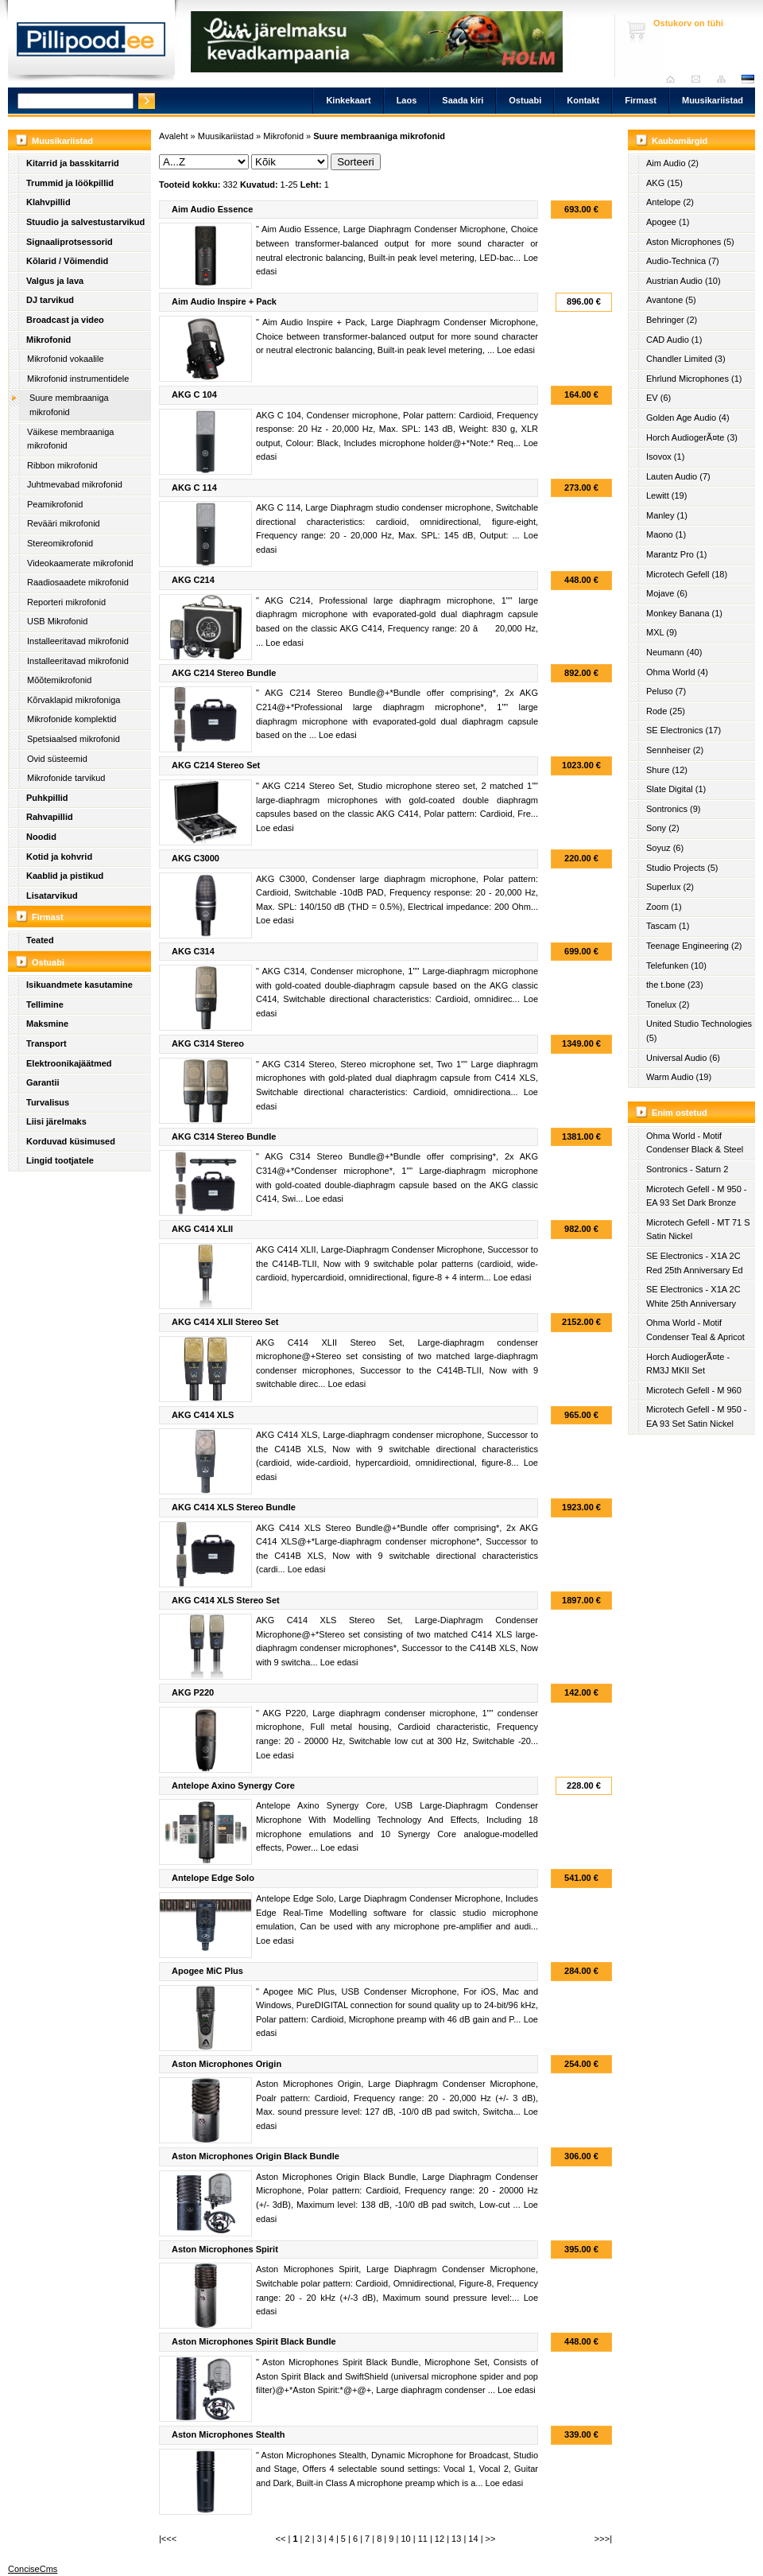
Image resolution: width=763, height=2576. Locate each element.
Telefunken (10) (676, 965)
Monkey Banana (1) (684, 613)
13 (456, 2538)
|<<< (167, 2538)
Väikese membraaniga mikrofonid (70, 439)
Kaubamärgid (679, 141)
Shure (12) (666, 770)
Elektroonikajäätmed (69, 1063)
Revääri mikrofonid (63, 523)
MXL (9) (661, 632)
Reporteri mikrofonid (66, 602)
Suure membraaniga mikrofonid (69, 405)
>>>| (603, 2538)
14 (473, 2538)
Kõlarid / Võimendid (67, 261)
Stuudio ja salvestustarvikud (85, 222)
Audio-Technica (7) (682, 261)
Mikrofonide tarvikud (66, 778)
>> (491, 2538)
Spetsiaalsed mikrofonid (73, 739)
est (747, 79)
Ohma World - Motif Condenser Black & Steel (694, 1143)
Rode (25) (665, 711)
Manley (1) (666, 515)
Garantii (43, 1082)
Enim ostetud (679, 1112)
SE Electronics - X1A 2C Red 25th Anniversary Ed (694, 1263)
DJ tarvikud (50, 300)
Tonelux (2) (667, 1004)
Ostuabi (525, 100)
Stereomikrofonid (60, 543)
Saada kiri (699, 79)
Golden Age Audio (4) (688, 417)
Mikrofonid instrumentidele (78, 378)
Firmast (640, 100)
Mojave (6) (666, 593)
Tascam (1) (667, 926)
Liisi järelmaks (56, 1121)
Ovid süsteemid (57, 758)
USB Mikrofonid (57, 621)
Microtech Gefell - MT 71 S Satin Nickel (698, 1229)
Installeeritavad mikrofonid (78, 641)
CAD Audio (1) (674, 339)
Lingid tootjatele (60, 1160)
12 (439, 2538)
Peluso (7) (666, 691)
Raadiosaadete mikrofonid (78, 582)
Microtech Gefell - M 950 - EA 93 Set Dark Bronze (696, 1196)
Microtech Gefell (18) (686, 574)
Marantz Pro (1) (676, 554)
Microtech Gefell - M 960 (694, 1390)
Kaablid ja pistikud (64, 875)
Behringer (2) (671, 319)
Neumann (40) (674, 652)
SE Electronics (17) (683, 730)
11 (423, 2538)
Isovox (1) (665, 456)
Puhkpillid (47, 797)
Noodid (41, 836)
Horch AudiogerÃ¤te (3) (692, 437)
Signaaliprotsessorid (69, 242)
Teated (40, 940)
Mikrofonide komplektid (72, 719)
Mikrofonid (48, 339)
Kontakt (583, 100)
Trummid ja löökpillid (70, 183)
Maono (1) (666, 534)
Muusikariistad (712, 100)
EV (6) (658, 397)
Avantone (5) (671, 300)
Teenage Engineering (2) (694, 945)
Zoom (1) (664, 906)
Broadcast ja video (65, 319)
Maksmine (47, 1023)
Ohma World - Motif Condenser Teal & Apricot (695, 1330)
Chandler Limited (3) (686, 358)
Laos (407, 100)
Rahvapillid (49, 817)
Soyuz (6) (665, 848)
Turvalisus (47, 1102)
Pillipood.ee (91, 43)
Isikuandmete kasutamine (79, 984)
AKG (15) (664, 183)
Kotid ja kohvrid (59, 856)
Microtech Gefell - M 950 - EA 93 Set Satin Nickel (696, 1416)
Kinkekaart (348, 100)
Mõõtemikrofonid (59, 680)
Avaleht (674, 79)
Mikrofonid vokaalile (65, 358)
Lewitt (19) (666, 495)
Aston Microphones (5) (690, 242)
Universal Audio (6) (683, 1058)
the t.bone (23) (674, 984)
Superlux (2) (670, 887)
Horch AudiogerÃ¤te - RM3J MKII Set (688, 1364)
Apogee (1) (667, 222)
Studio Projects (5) (682, 867)
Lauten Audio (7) (678, 476)
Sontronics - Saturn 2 (687, 1169)
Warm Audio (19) (678, 1077)
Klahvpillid (48, 202)
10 (405, 2538)
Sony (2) (663, 828)
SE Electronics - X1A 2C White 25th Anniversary (693, 1296)
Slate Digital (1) (676, 789)
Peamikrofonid (55, 504)
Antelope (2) (670, 202)
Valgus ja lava (54, 281)
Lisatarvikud (52, 895)
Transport (46, 1043)
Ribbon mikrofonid (62, 465)
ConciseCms (32, 2569)
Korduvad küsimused (70, 1141)
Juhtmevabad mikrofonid (74, 484)
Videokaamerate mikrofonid (80, 563)
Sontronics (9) (673, 809)
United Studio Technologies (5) (699, 1031)
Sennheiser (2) (674, 750)
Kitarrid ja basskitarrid (72, 163)
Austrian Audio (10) (683, 281)
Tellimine (45, 1004)
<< (281, 2538)
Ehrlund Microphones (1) (694, 378)
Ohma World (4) (677, 672)
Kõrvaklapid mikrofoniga (73, 700)
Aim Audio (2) (672, 163)
